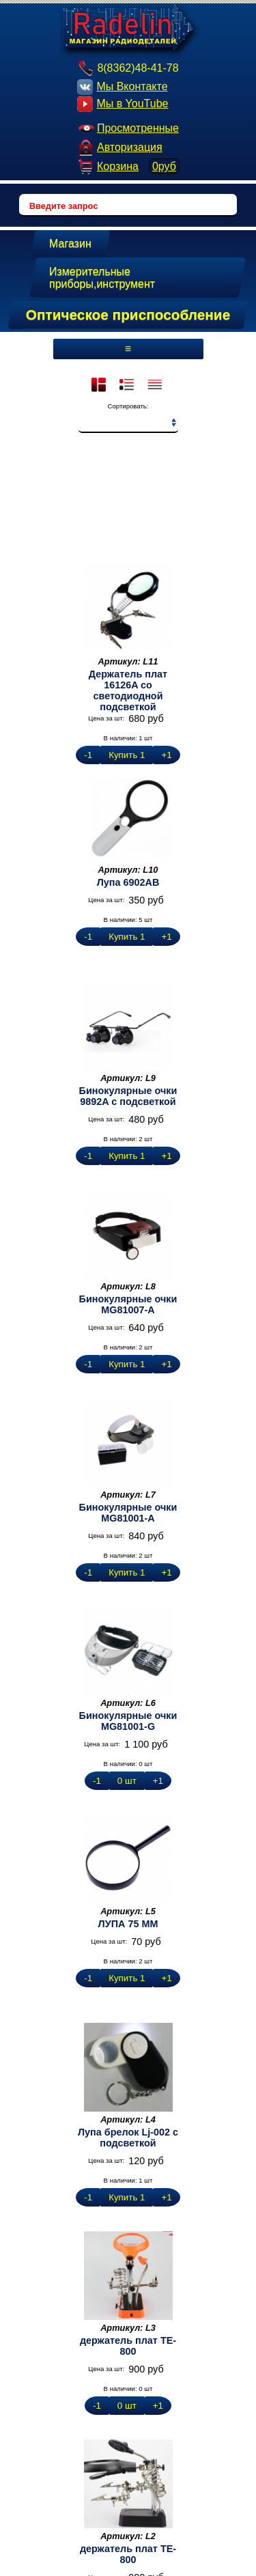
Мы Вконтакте (122, 87)
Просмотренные (128, 128)
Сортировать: (128, 406)
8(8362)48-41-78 (127, 67)
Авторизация (119, 147)
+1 (166, 755)
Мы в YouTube (122, 104)
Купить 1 (127, 755)
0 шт (127, 1781)
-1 (88, 755)
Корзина (128, 166)
